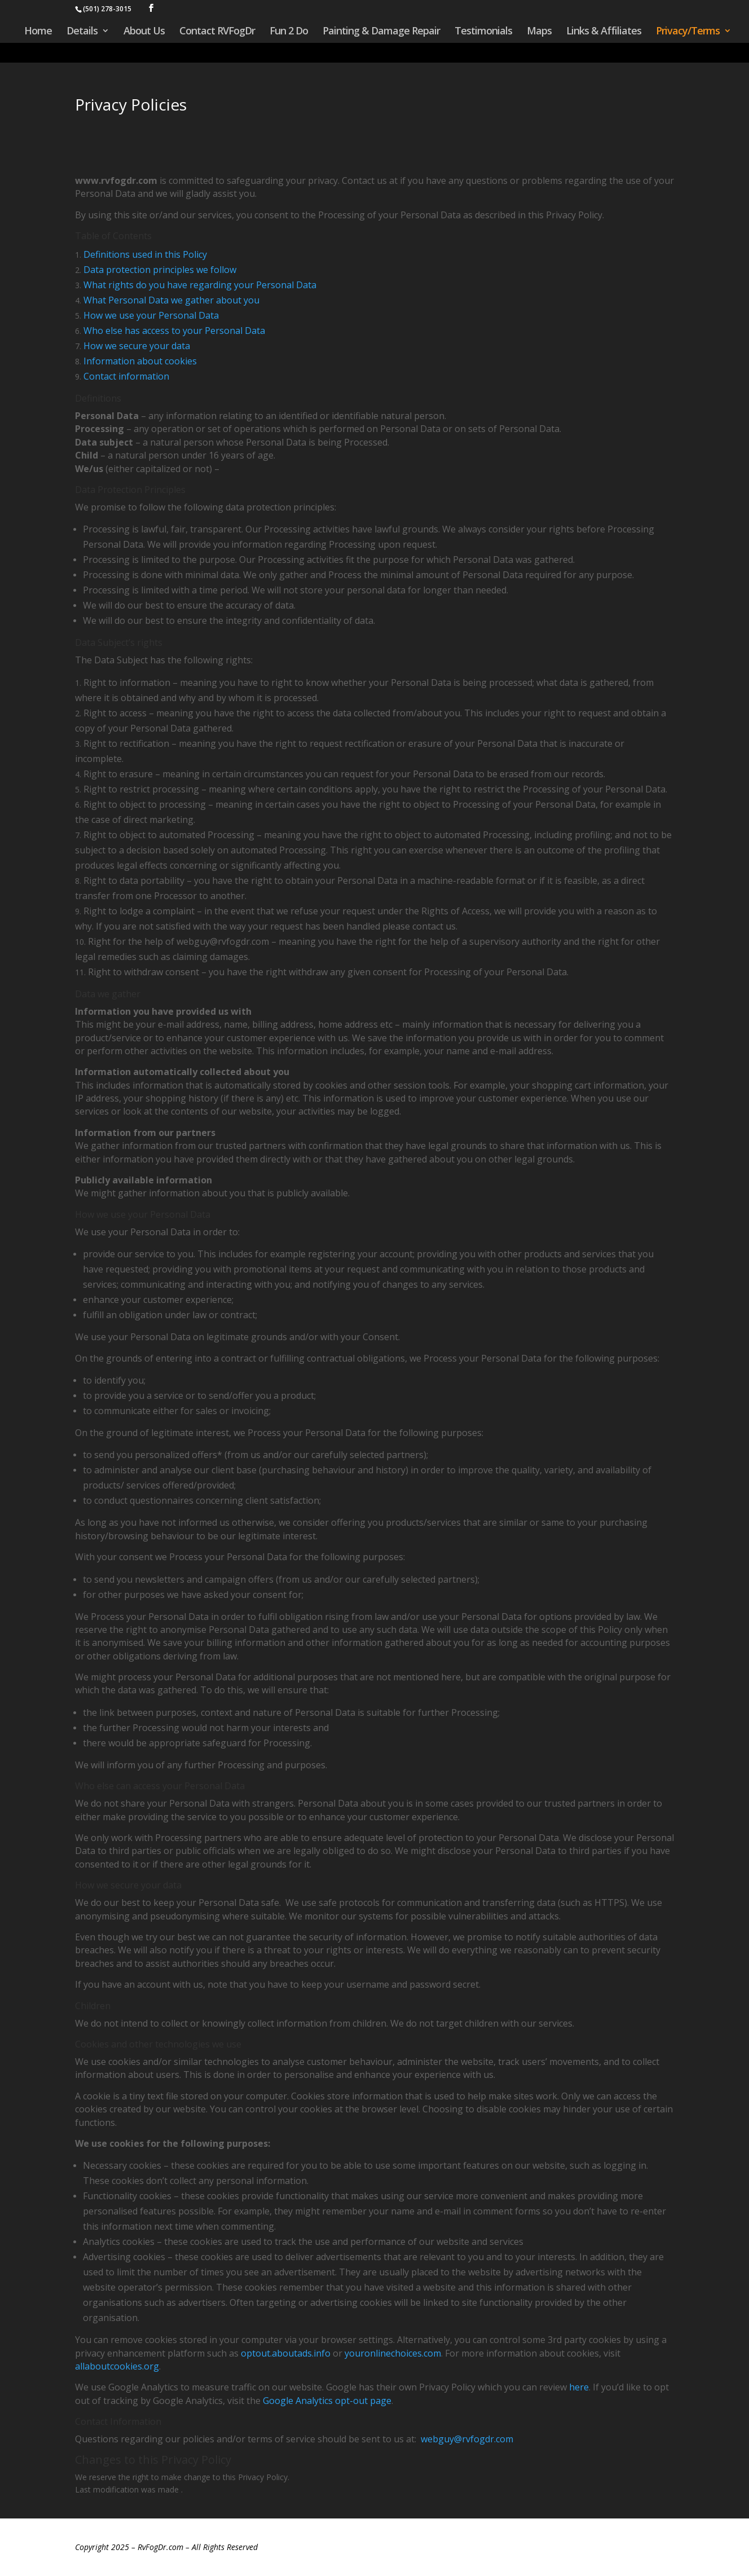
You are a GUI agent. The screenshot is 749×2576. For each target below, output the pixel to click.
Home (38, 30)
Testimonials (483, 30)
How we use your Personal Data (151, 315)
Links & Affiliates (603, 30)
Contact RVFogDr (217, 30)
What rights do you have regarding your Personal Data (199, 285)
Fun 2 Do (289, 30)
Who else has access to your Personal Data (174, 330)
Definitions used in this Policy (145, 254)
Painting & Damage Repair (381, 30)
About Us (144, 30)
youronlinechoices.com (393, 2353)
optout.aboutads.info (286, 2353)
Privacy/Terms (688, 30)
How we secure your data (136, 346)
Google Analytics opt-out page (327, 2400)
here (579, 2387)
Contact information (126, 376)
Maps (539, 30)
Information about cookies (140, 361)
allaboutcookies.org (117, 2366)
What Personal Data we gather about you (171, 300)
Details (82, 30)
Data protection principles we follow (159, 269)
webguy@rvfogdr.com (467, 2439)
